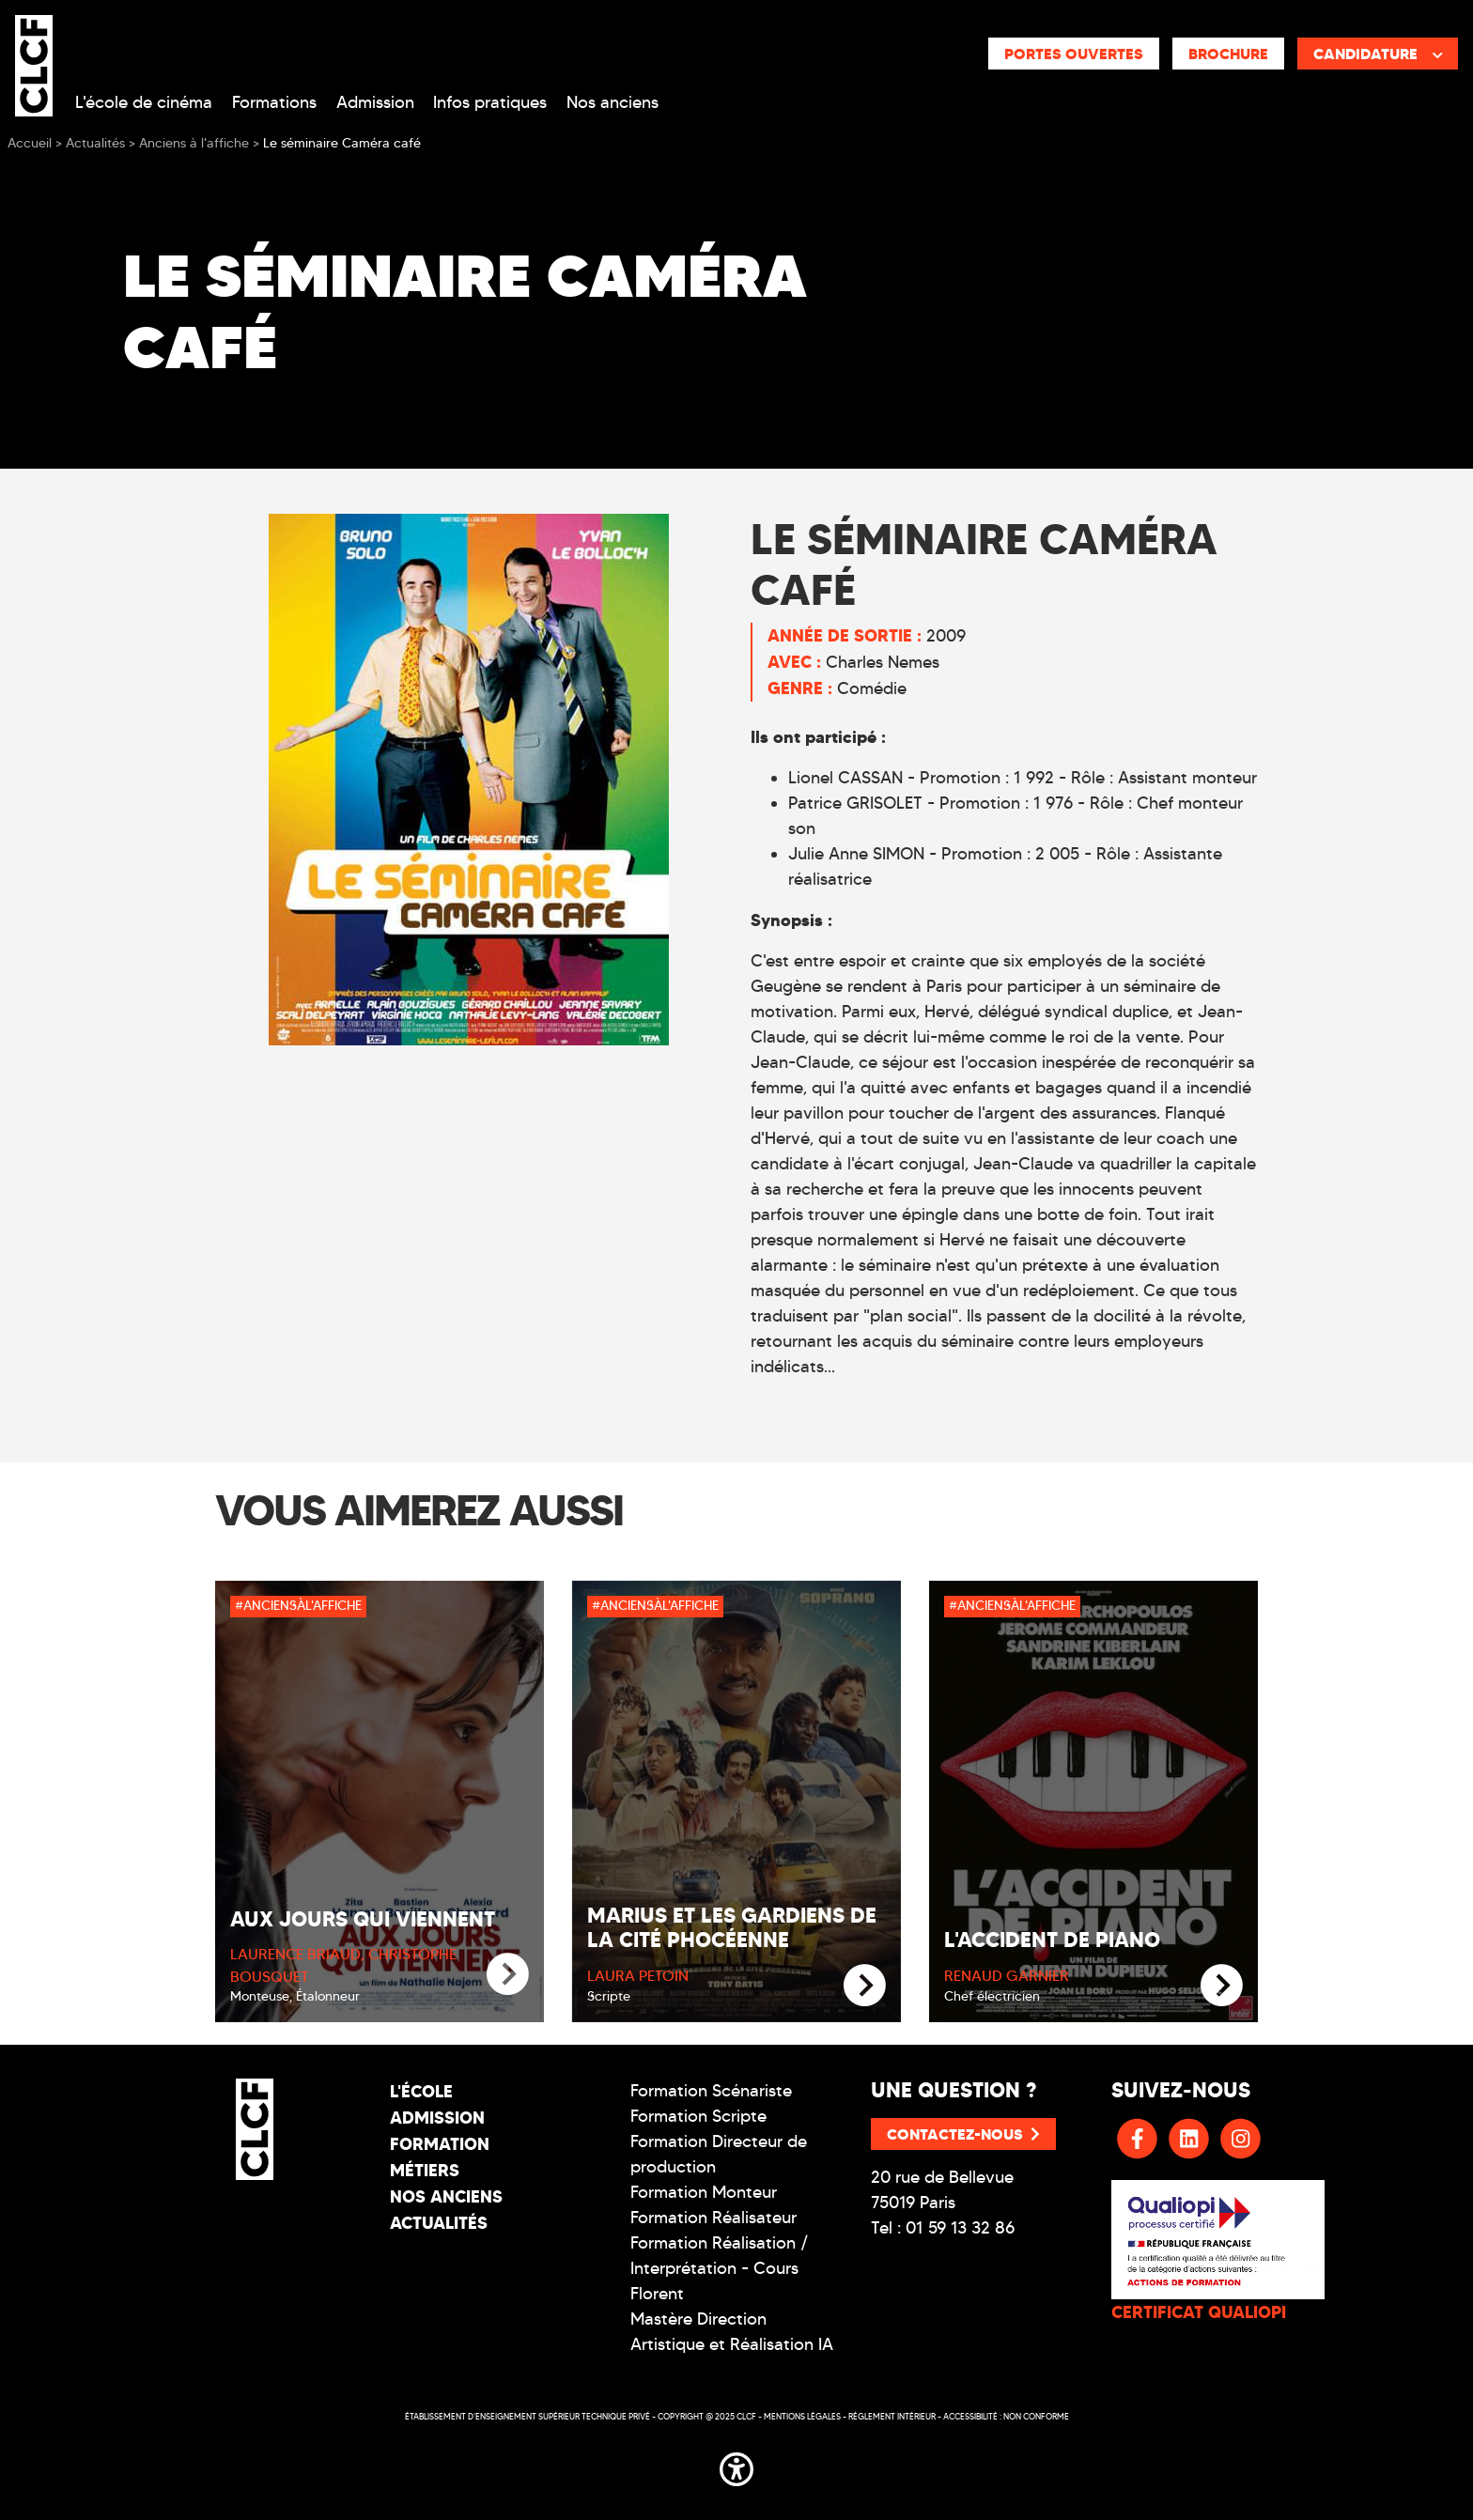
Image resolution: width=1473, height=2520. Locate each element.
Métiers (424, 2170)
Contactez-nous (963, 2134)
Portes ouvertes (1073, 53)
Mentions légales (802, 2416)
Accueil (30, 143)
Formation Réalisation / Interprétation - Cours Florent (719, 2268)
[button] (736, 2465)
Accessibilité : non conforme (1006, 2416)
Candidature (1378, 53)
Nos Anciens (446, 2196)
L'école (421, 2091)
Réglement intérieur (892, 2416)
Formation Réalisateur (713, 2217)
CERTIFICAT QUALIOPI (1198, 2312)
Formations (274, 102)
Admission (375, 102)
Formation (439, 2144)
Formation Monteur (703, 2192)
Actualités (439, 2223)
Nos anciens (612, 102)
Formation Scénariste (711, 2090)
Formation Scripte (698, 2116)
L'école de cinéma (143, 102)
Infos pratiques (490, 102)
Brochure (1228, 53)
